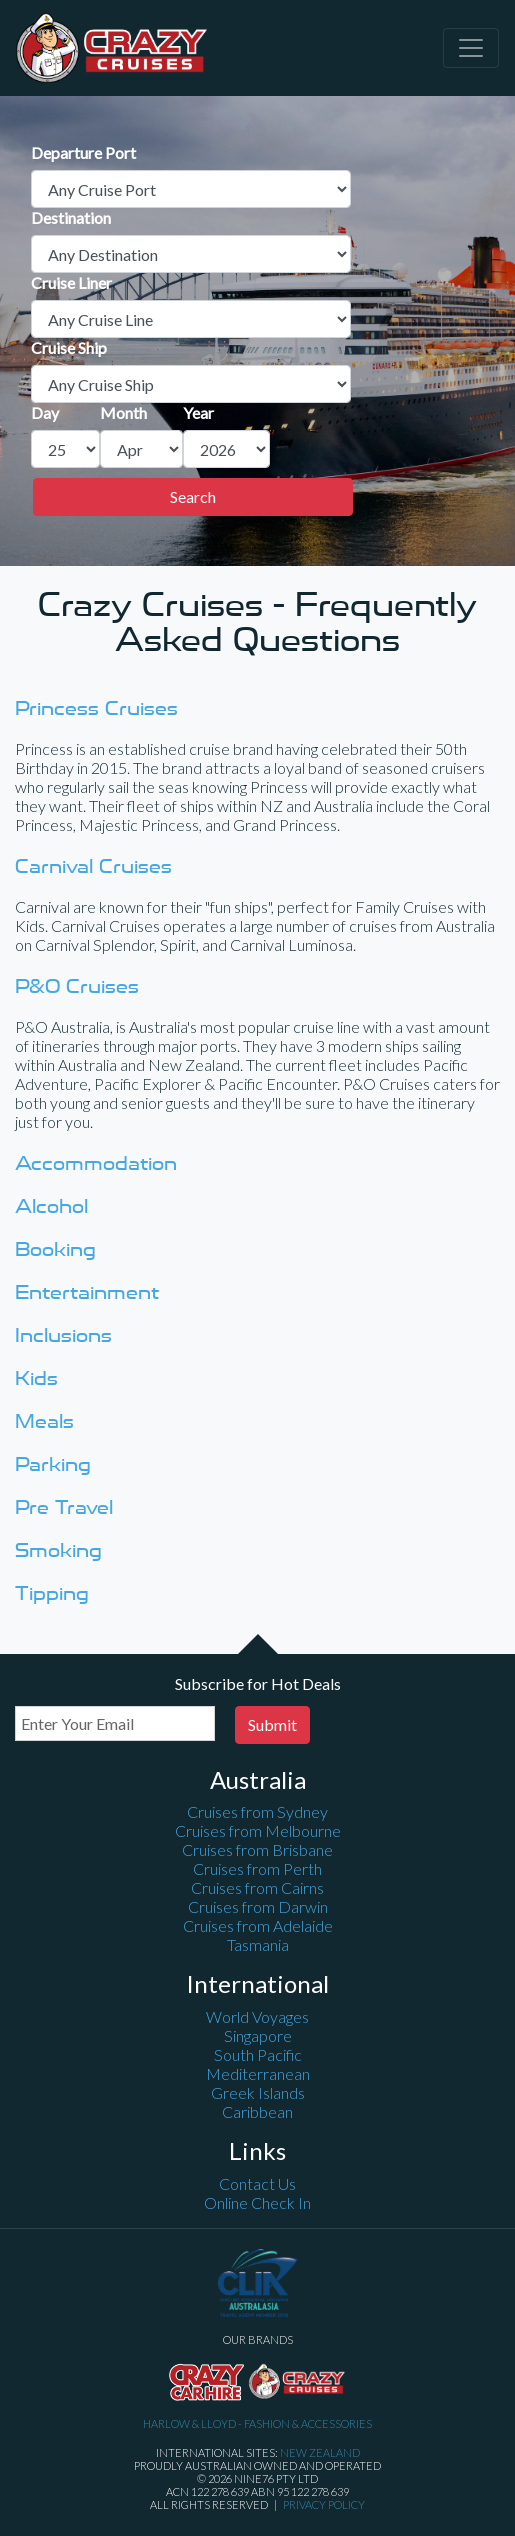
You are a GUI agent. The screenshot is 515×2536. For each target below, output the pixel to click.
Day (45, 412)
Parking (53, 1463)
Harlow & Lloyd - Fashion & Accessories (257, 2423)
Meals (44, 1420)
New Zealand (320, 2452)
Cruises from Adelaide (258, 1925)
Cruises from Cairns (257, 1887)
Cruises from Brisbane (257, 1849)
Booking (55, 1248)
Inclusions (63, 1334)
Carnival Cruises (93, 865)
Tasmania (258, 1944)
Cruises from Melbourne (258, 1830)
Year (198, 412)
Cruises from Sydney (257, 1811)
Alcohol (51, 1205)
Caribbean (257, 2111)
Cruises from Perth (257, 1868)
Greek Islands (258, 2092)
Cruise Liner (71, 282)
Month (123, 412)
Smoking (58, 1549)
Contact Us (257, 2183)
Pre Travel (64, 1506)
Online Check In (257, 2202)
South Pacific (258, 2054)
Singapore (258, 2035)
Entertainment (87, 1291)
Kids (36, 1377)
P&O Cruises (77, 985)
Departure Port (83, 152)
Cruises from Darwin (258, 1906)
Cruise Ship (69, 347)
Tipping (52, 1592)
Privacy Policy (324, 2504)
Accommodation (96, 1162)
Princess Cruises (96, 707)
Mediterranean (258, 2073)
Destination (71, 217)
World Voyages (257, 2016)
